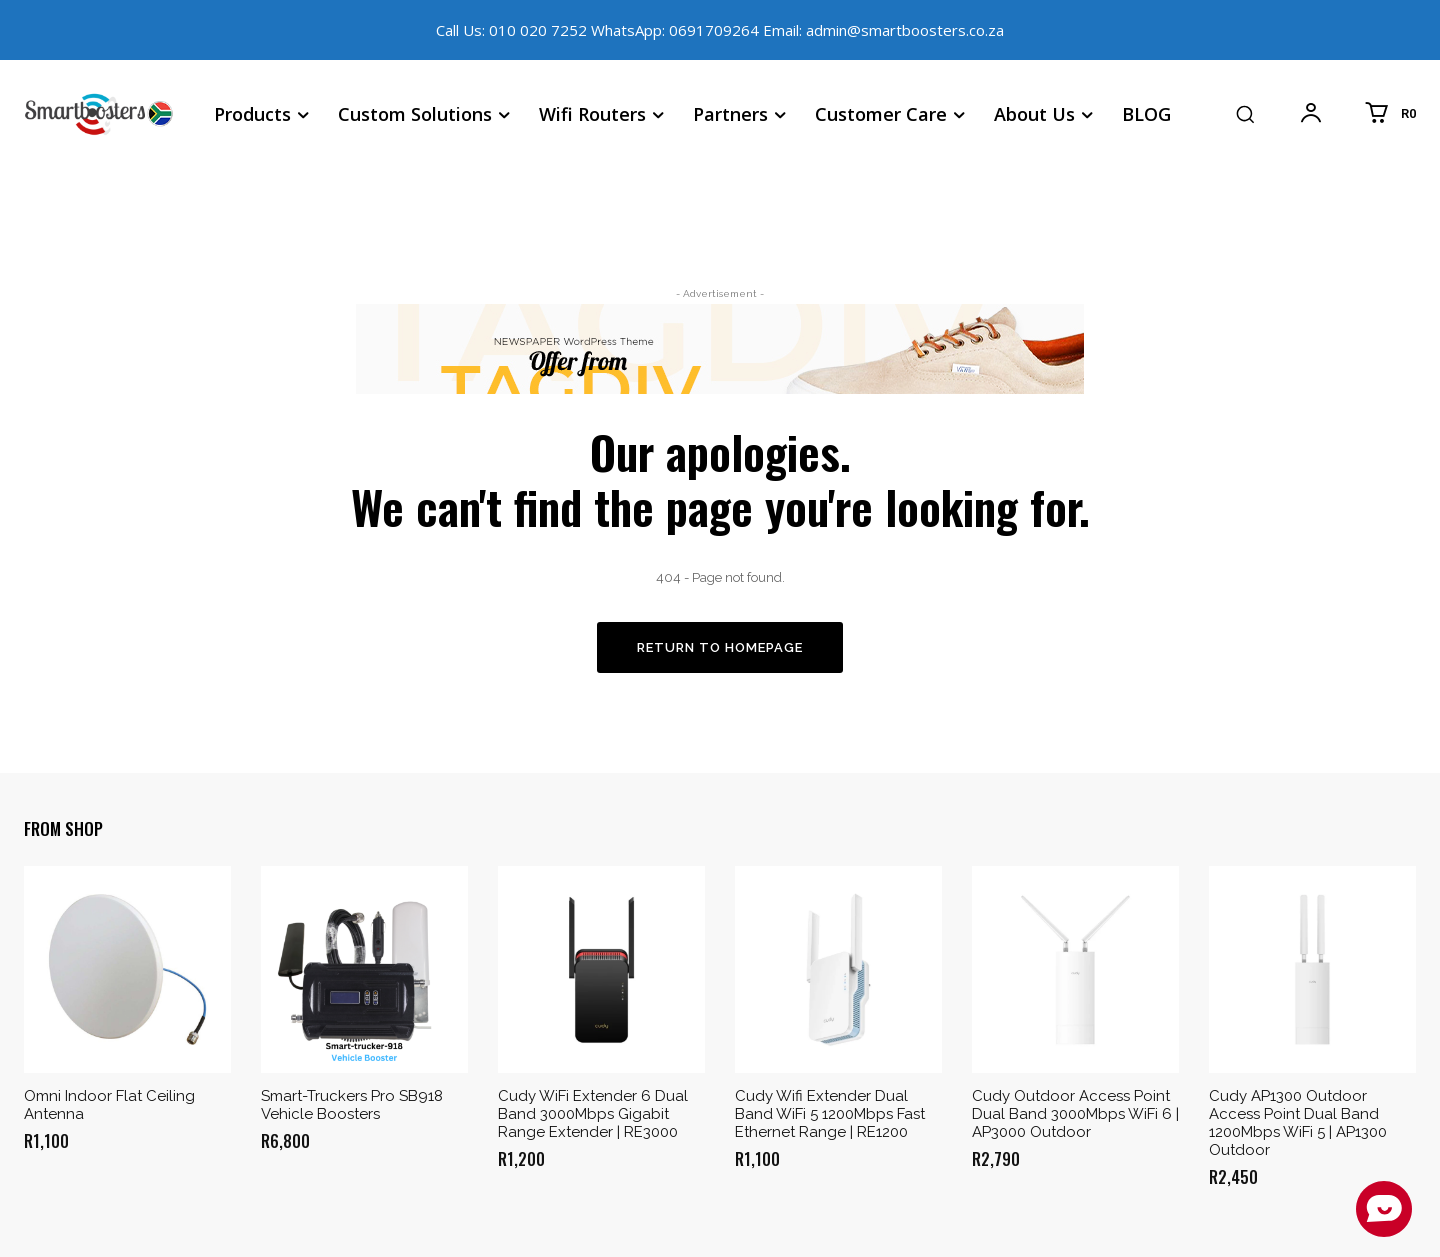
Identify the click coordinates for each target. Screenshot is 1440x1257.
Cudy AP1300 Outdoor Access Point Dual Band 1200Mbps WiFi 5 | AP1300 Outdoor (1298, 1123)
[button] (1245, 114)
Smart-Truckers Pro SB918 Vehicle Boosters (352, 1105)
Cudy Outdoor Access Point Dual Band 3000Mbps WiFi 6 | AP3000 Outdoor (1075, 1114)
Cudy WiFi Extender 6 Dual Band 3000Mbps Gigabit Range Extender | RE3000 (593, 1114)
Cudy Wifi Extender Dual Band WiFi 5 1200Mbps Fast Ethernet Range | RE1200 (830, 1114)
